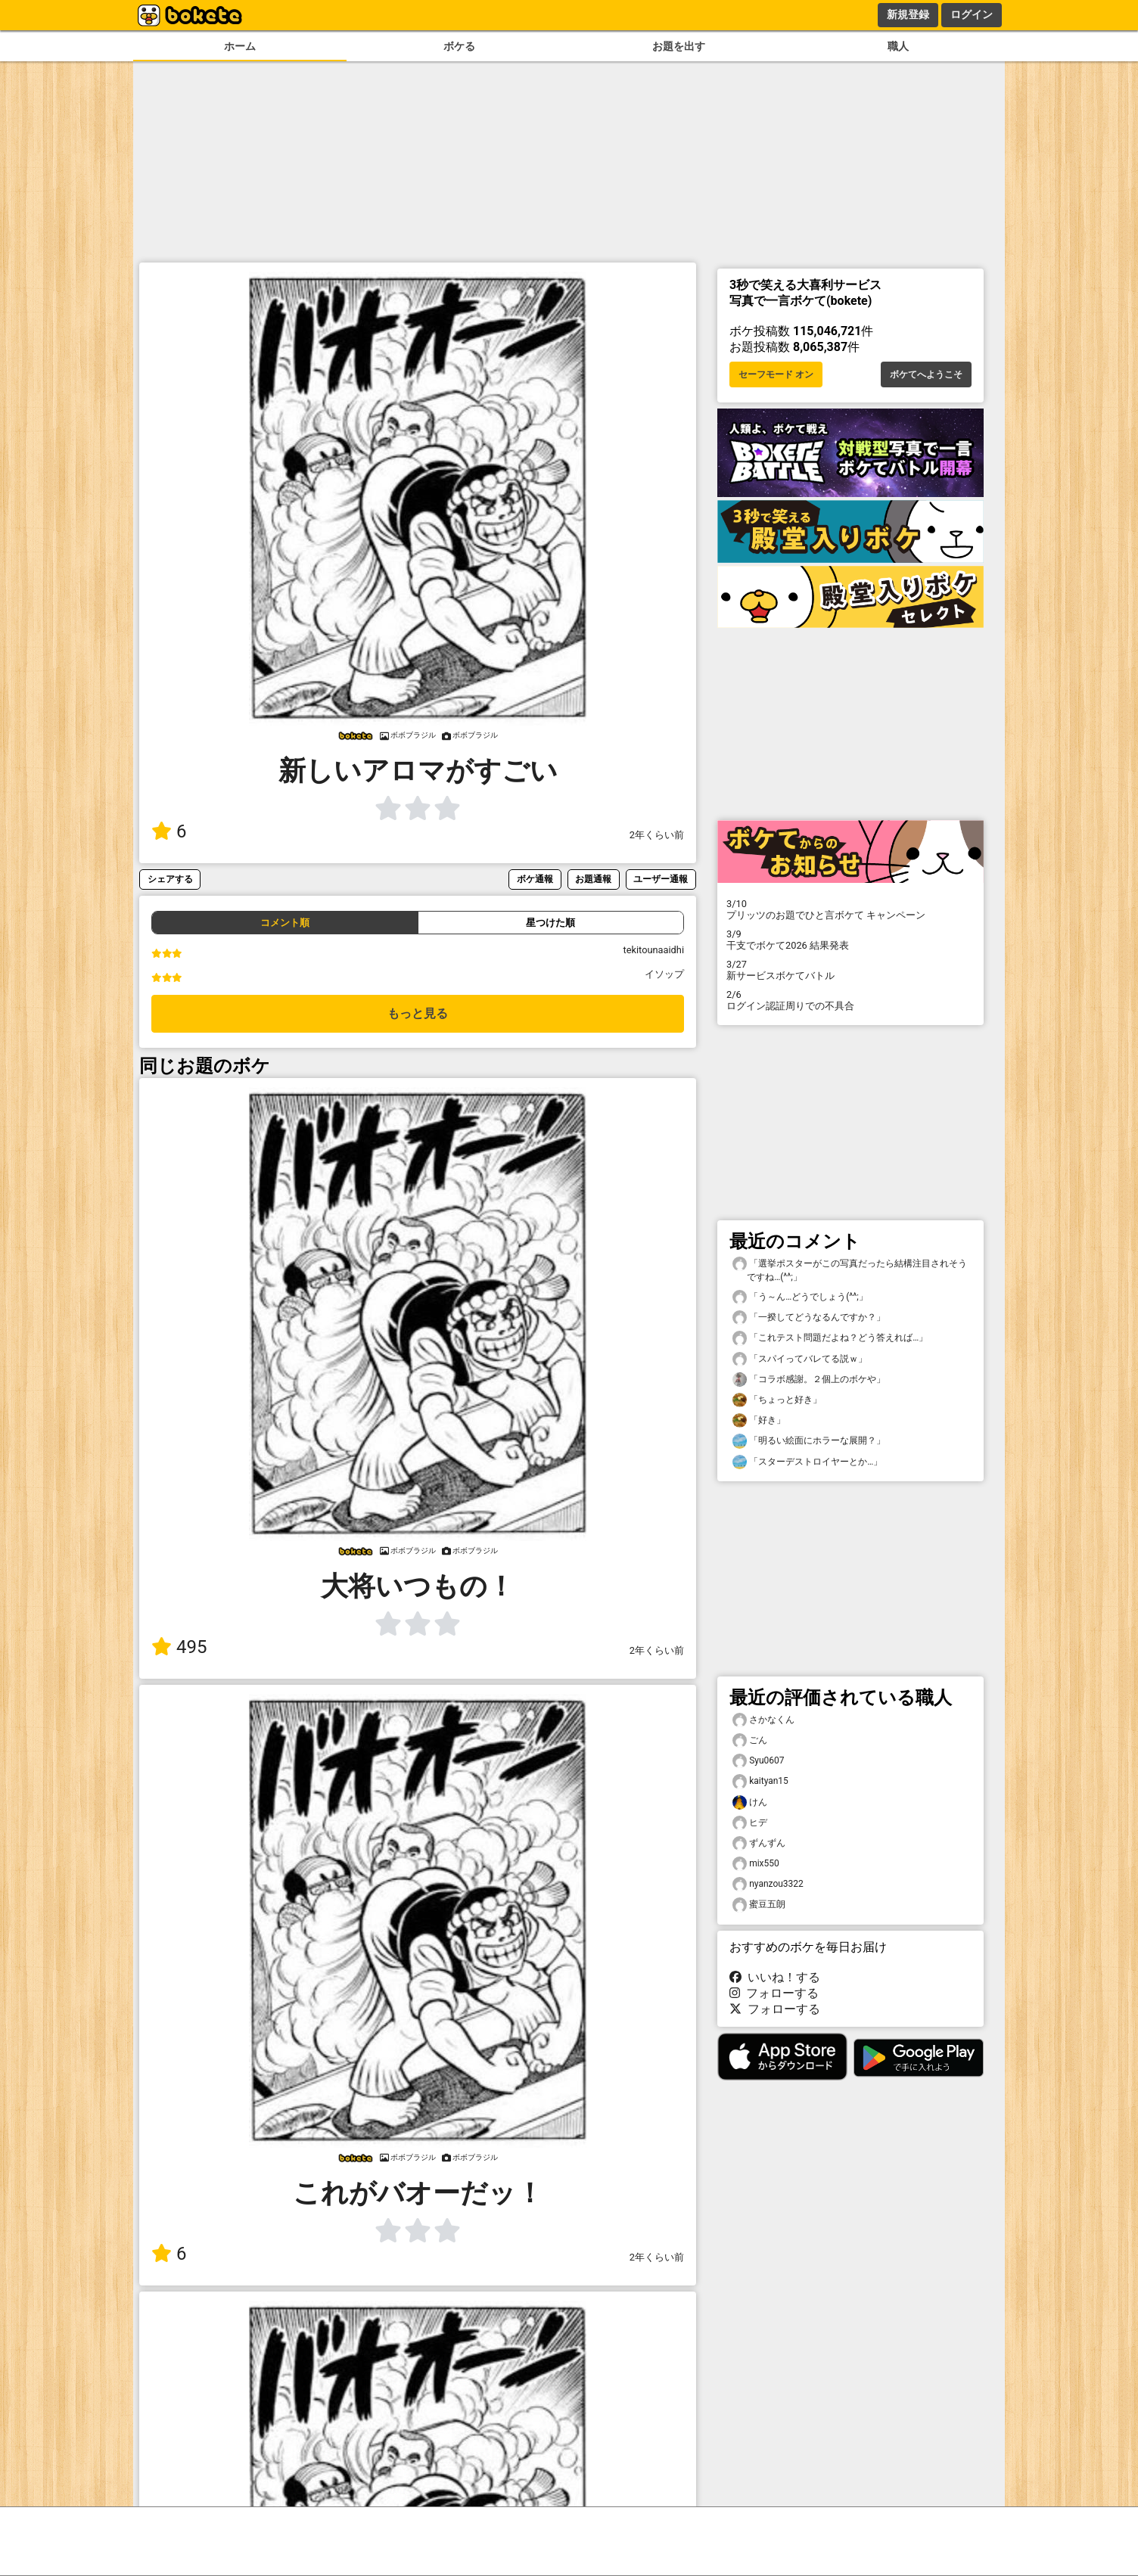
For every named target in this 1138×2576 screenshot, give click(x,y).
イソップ (664, 974)
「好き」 (758, 1420)
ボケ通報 (535, 879)
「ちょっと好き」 (777, 1400)
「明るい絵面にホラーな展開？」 (808, 1441)
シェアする (170, 879)
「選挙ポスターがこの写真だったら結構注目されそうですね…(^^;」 (849, 1269)
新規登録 (908, 14)
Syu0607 (758, 1761)
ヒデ (749, 1823)
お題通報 (593, 879)
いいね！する (774, 1977)
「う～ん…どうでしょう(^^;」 (800, 1297)
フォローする (774, 1993)
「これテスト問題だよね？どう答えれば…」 (830, 1338)
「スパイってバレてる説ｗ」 (799, 1359)
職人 (898, 46)
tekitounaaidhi (653, 950)
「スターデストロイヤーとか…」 (807, 1462)
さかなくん (763, 1720)
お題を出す (678, 46)
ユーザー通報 (660, 879)
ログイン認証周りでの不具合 (850, 1000)
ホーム (240, 46)
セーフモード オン (775, 374)
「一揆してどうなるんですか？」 (808, 1317)
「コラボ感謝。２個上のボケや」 (808, 1379)
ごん (749, 1740)
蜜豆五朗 (758, 1904)
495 (179, 1647)
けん (749, 1802)
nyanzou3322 (768, 1884)
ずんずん (758, 1843)
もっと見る (417, 1013)
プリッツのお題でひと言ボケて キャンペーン (850, 909)
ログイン (971, 14)
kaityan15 (760, 1781)
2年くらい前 (657, 835)
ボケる (459, 46)
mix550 (755, 1864)
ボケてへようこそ (926, 374)
